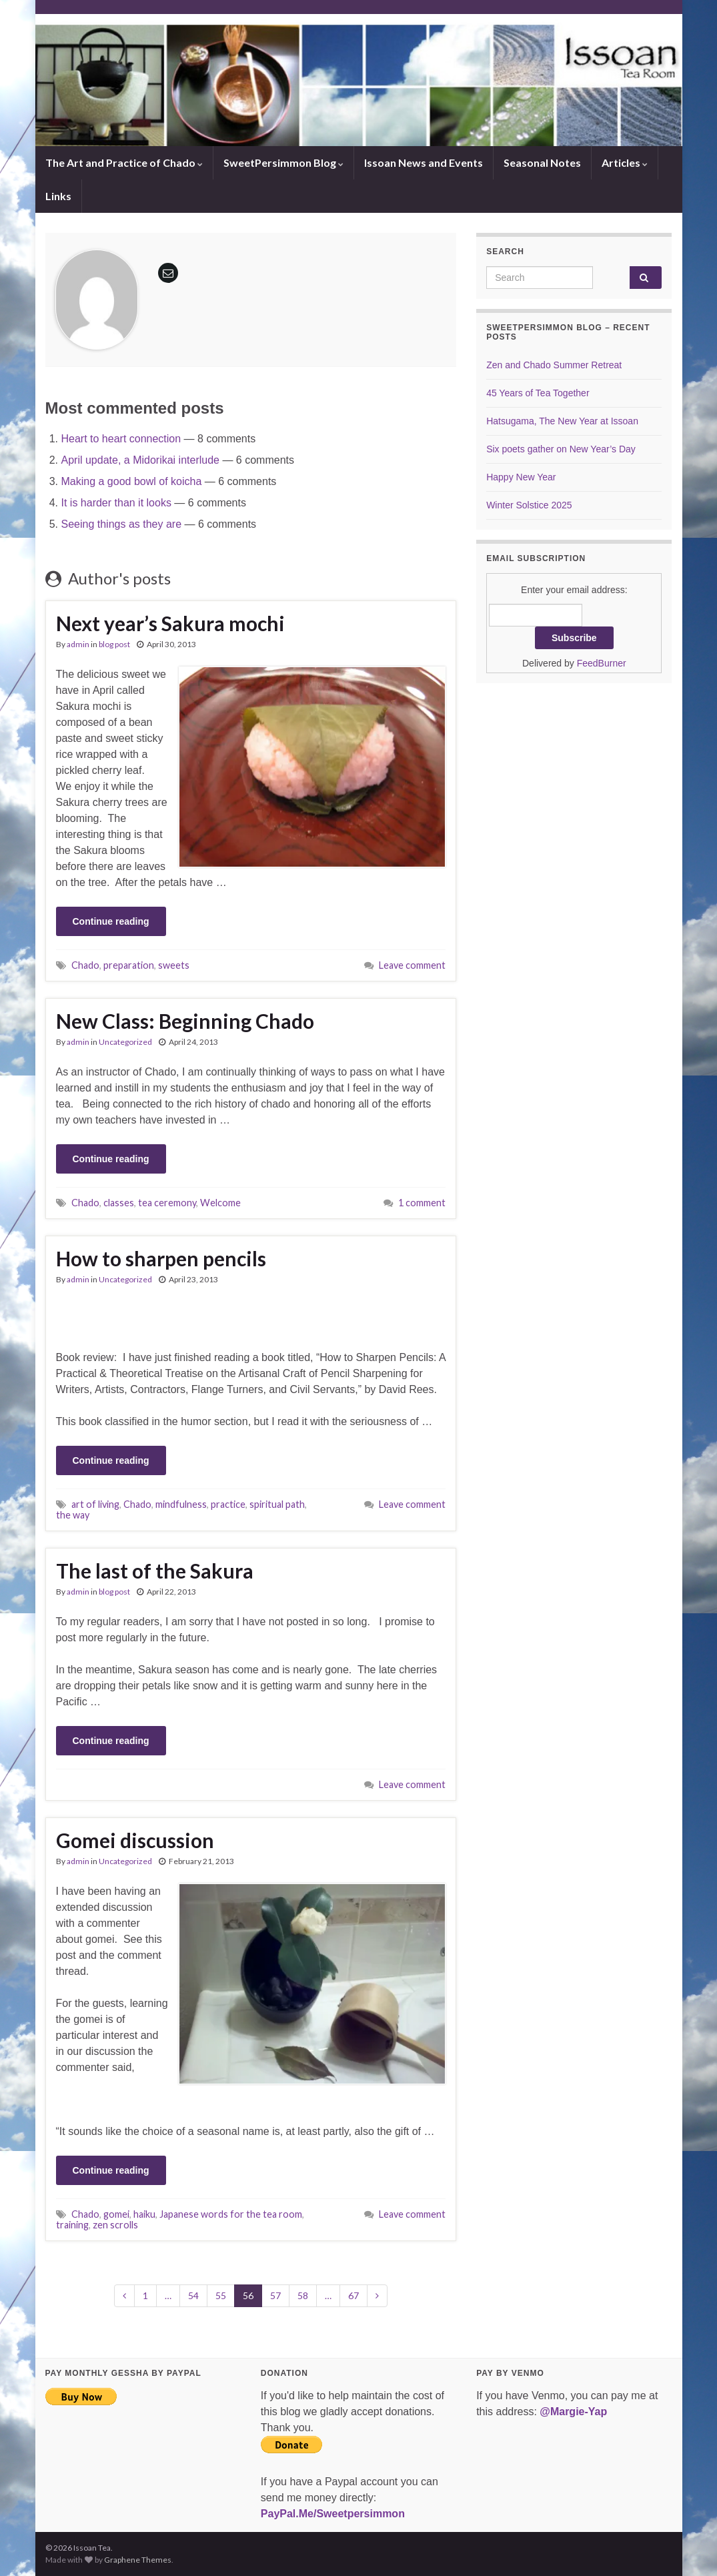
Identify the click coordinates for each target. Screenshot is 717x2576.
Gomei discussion (135, 1840)
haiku (144, 2214)
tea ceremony (167, 1202)
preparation (128, 965)
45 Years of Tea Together (537, 393)
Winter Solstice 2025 (529, 505)
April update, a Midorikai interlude (140, 460)
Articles (625, 162)
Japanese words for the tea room (230, 2214)
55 (220, 2295)
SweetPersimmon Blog (283, 162)
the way (72, 1515)
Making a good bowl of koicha (131, 481)
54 (193, 2295)
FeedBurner (601, 663)
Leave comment (412, 965)
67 (353, 2295)
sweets (173, 965)
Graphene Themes (137, 2560)
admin (78, 644)
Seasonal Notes (542, 162)
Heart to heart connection (121, 438)
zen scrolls (115, 2224)
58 (302, 2295)
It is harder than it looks (116, 502)
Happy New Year (521, 477)
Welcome (220, 1202)
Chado (85, 965)
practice (228, 1504)
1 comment (422, 1202)
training (72, 2224)
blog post (114, 644)
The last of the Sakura (154, 1571)
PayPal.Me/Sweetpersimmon (333, 2513)
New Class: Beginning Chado (185, 1021)
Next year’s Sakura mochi (170, 623)
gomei (116, 2214)
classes (118, 1202)
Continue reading (111, 921)
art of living (95, 1504)
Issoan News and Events (423, 162)
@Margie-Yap (573, 2411)
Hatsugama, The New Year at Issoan (562, 421)
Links (58, 195)
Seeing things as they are (121, 524)
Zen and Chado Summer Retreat (554, 365)
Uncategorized (125, 1042)
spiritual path (277, 1504)
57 (275, 2295)
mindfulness (181, 1504)
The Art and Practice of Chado (124, 162)
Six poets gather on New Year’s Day (561, 449)
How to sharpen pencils (161, 1258)
